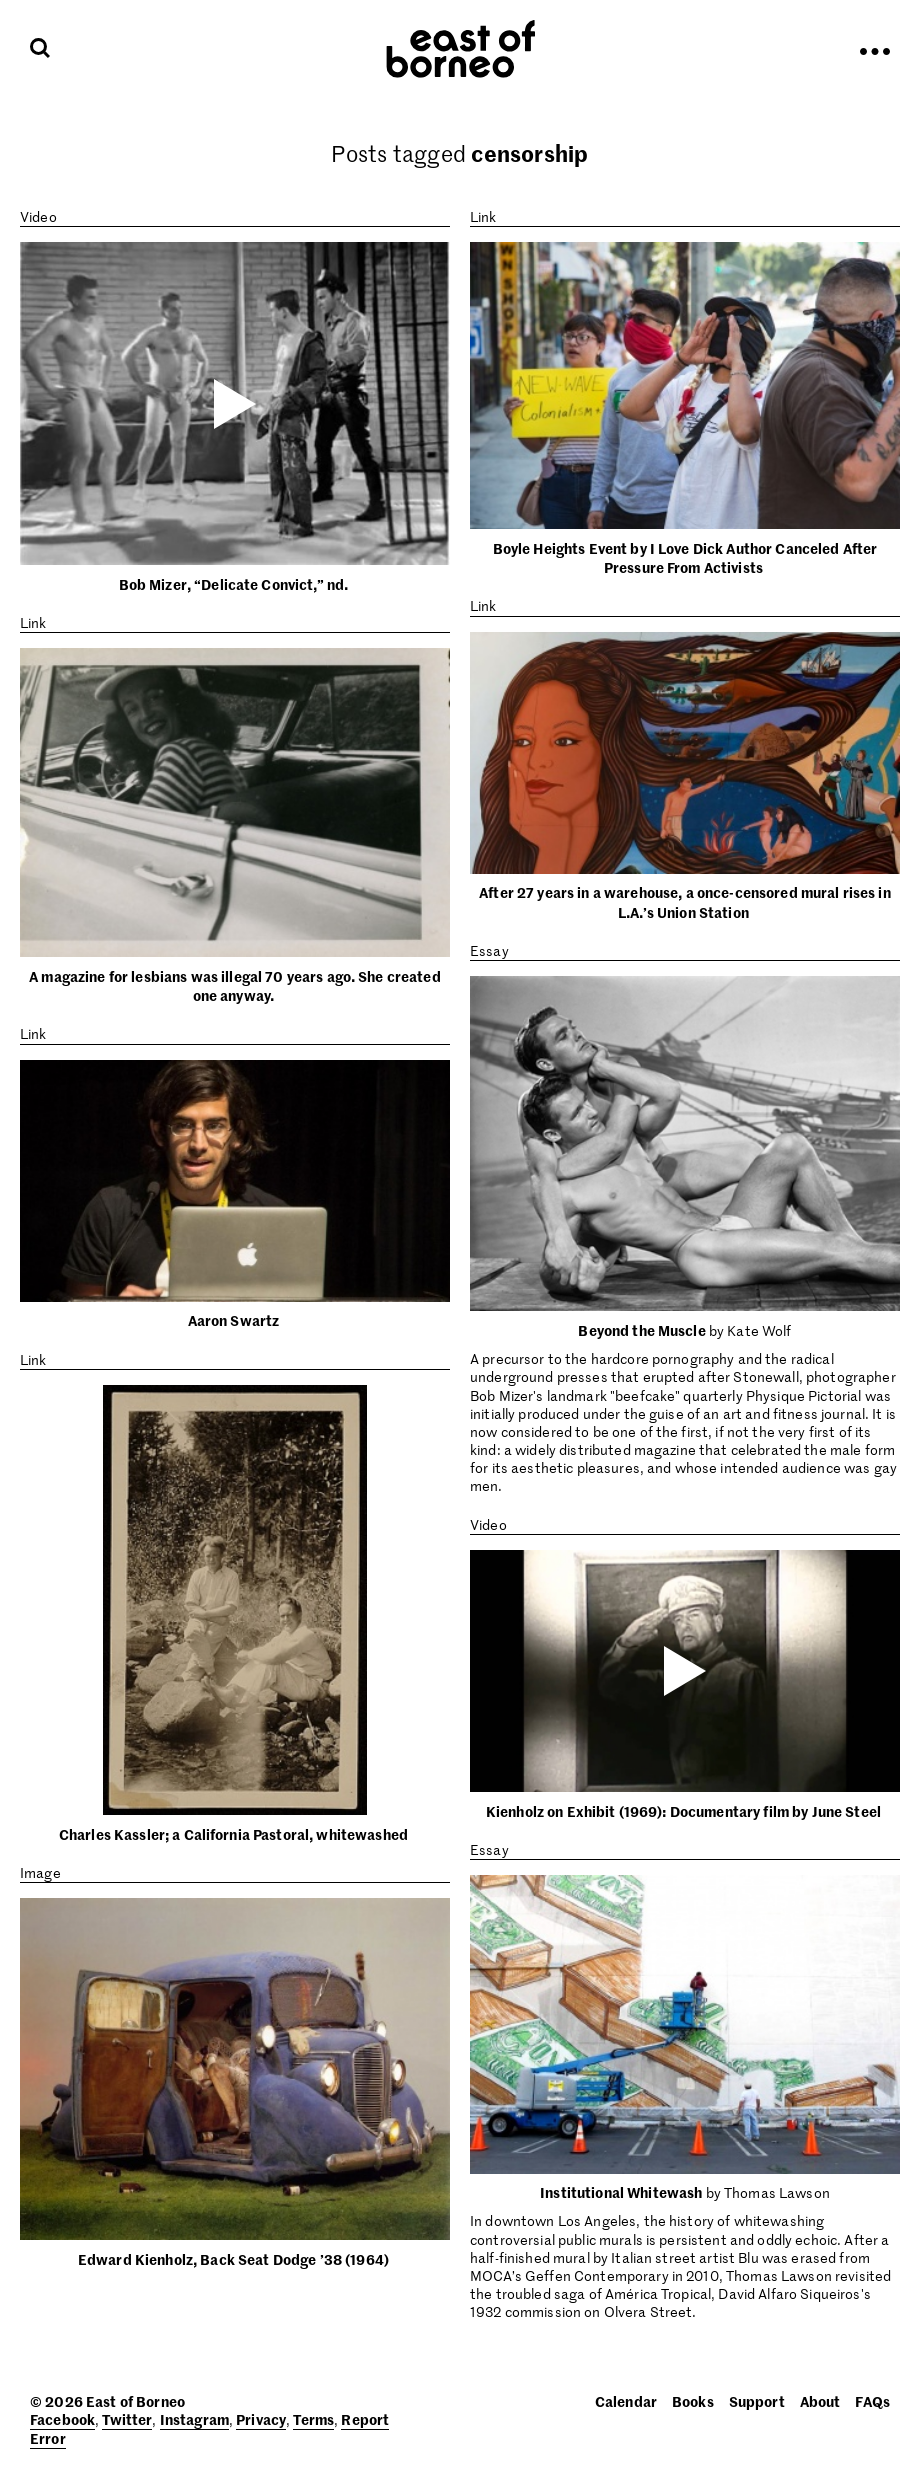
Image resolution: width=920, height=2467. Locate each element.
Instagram (194, 2419)
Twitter (127, 2419)
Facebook (62, 2419)
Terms (313, 2419)
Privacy (261, 2419)
